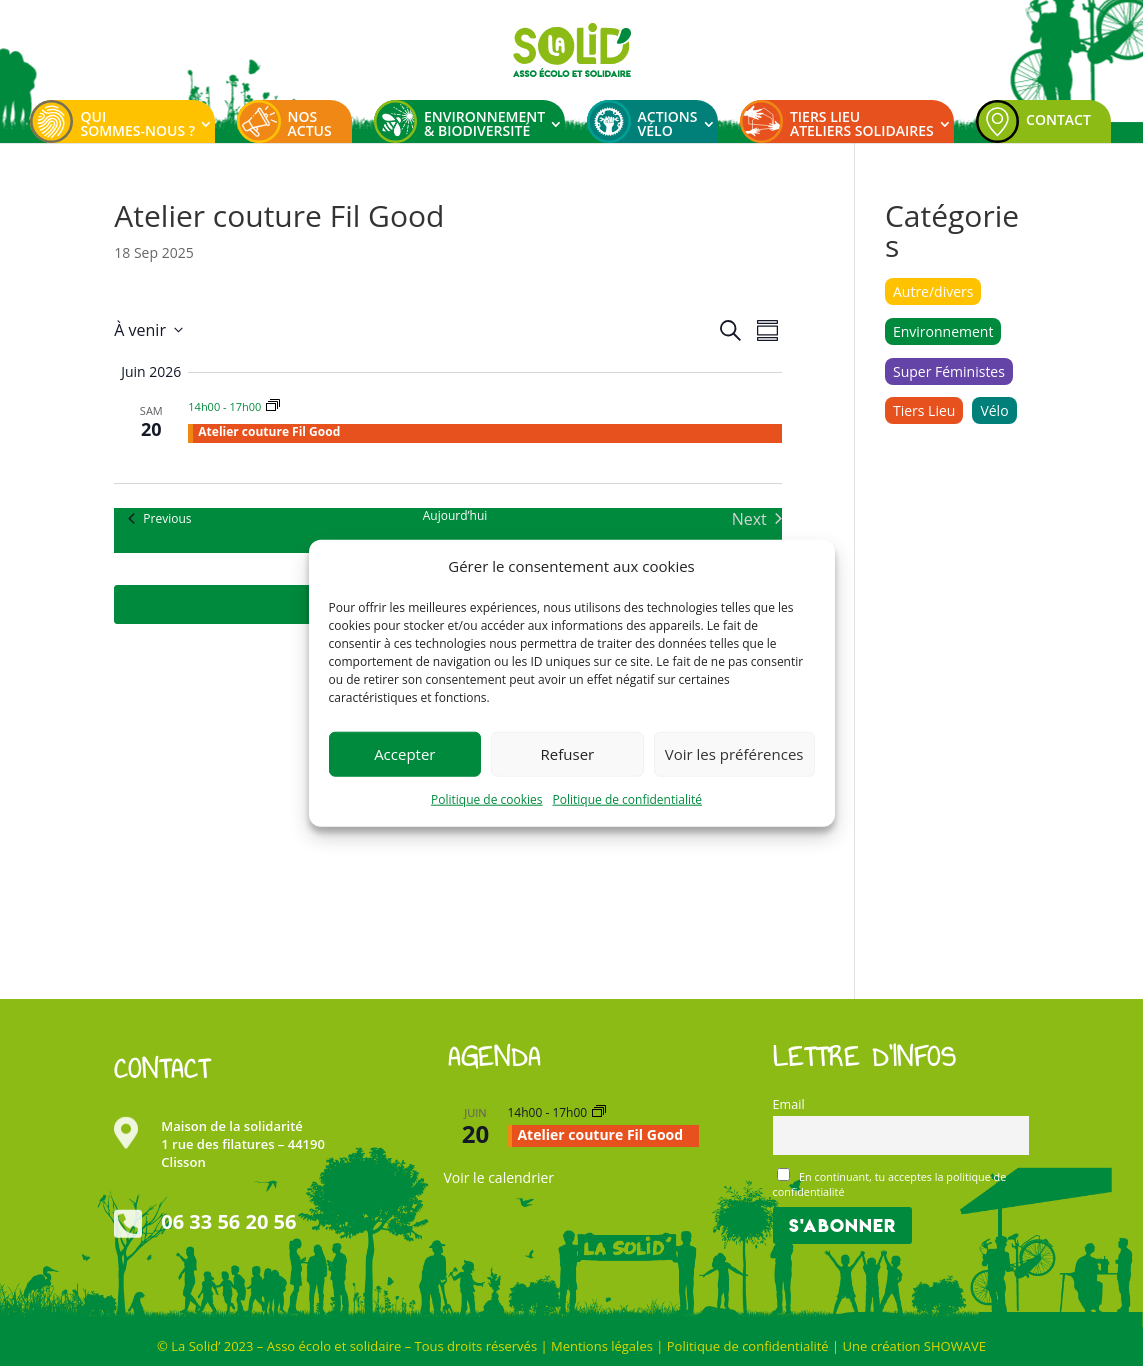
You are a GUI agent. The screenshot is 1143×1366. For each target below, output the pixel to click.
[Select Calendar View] (767, 330)
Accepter (404, 754)
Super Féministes (949, 371)
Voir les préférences (734, 754)
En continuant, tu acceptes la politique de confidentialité (890, 1183)
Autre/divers (933, 291)
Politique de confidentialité (627, 799)
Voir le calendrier (498, 1177)
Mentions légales (602, 1346)
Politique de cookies (487, 799)
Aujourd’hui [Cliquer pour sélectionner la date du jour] (455, 516)
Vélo (994, 410)
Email (789, 1104)
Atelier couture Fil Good (269, 431)
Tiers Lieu (924, 410)
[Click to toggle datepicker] (148, 330)
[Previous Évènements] (159, 519)
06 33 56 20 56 (228, 1221)
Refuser (568, 754)
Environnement (943, 331)
